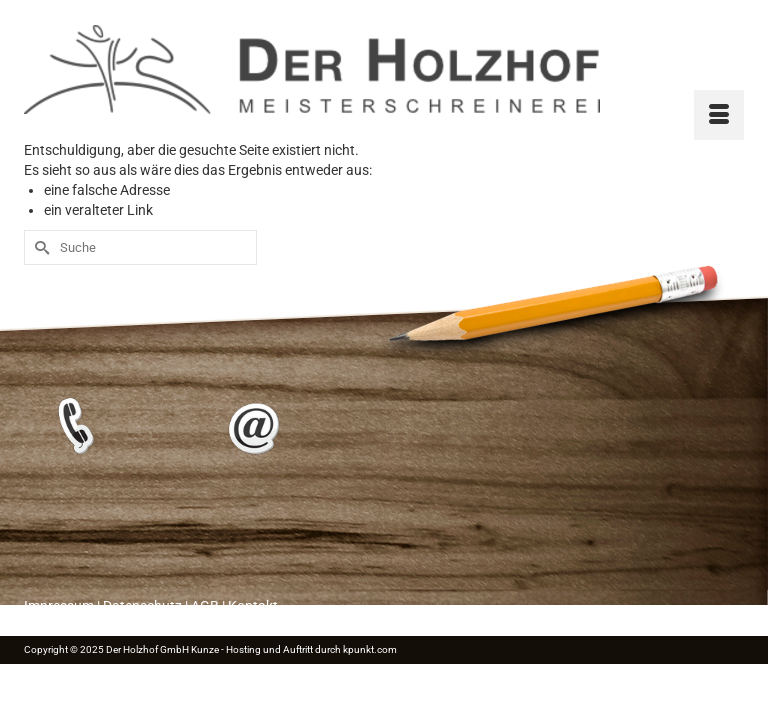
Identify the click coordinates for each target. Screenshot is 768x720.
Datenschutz (142, 606)
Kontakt (253, 606)
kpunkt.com (370, 649)
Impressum (59, 606)
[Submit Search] (39, 247)
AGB (205, 606)
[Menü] (719, 115)
